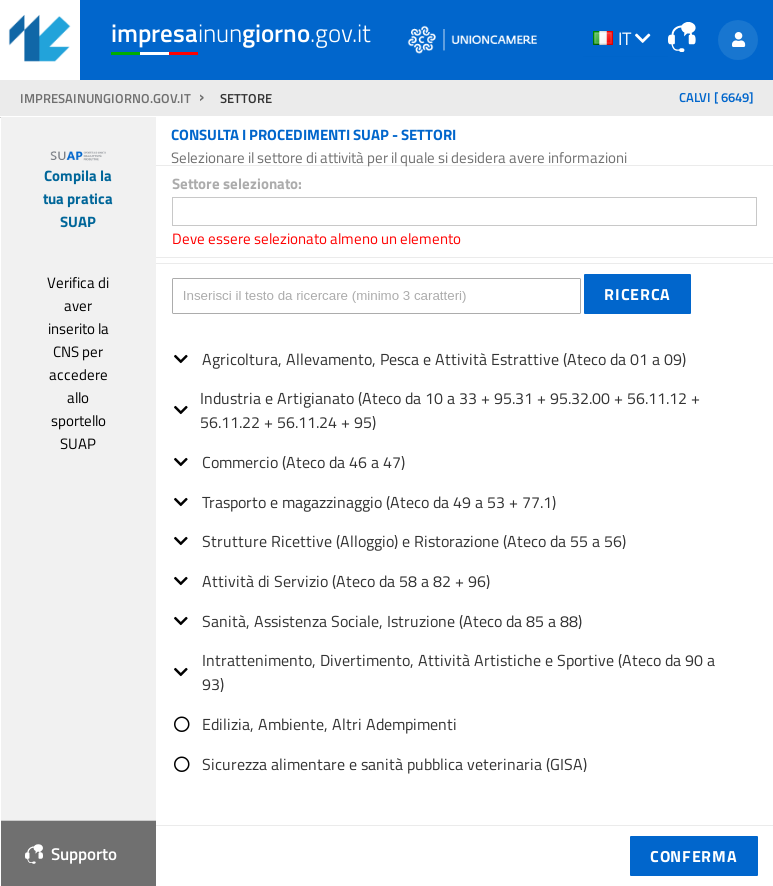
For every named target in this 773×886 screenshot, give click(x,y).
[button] (637, 294)
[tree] (464, 554)
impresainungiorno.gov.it (107, 98)
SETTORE (246, 98)
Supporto (71, 853)
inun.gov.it (241, 33)
